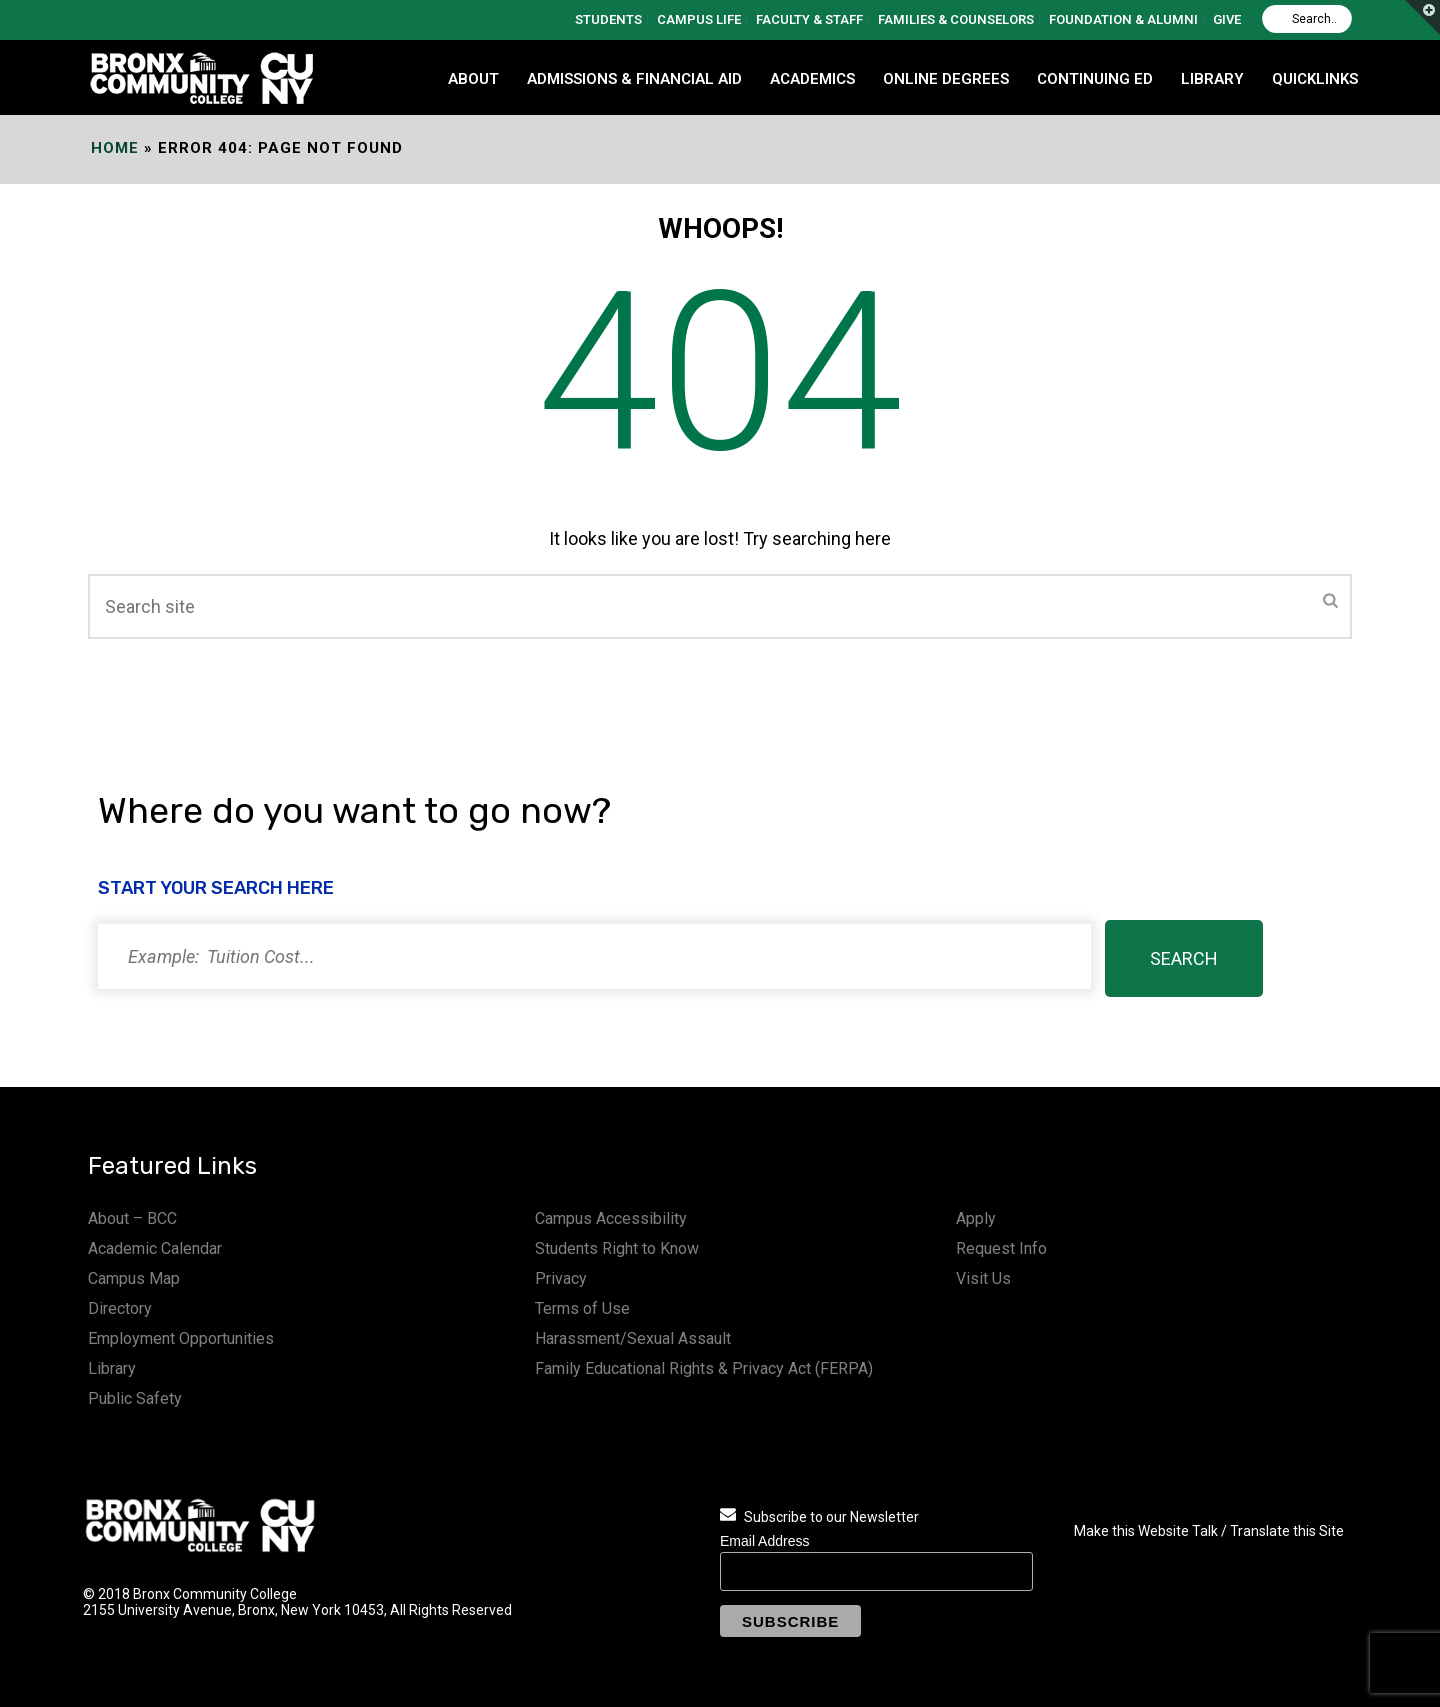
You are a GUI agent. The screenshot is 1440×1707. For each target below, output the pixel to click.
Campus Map (134, 1278)
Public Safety (135, 1398)
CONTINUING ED (1095, 79)
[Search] (1307, 19)
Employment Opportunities (181, 1338)
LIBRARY (1212, 79)
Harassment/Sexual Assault (633, 1338)
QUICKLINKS (1315, 79)
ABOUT (473, 79)
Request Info (1001, 1248)
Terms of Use (582, 1308)
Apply (976, 1218)
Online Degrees (946, 79)
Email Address (764, 1541)
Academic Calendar (155, 1248)
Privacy (561, 1278)
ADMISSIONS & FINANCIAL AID (634, 79)
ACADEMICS (812, 79)
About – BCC (132, 1218)
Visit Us (983, 1278)
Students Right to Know (617, 1248)
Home (115, 148)
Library (112, 1368)
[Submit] (1330, 602)
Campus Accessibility (611, 1218)
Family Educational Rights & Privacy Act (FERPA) (704, 1368)
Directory (120, 1308)
